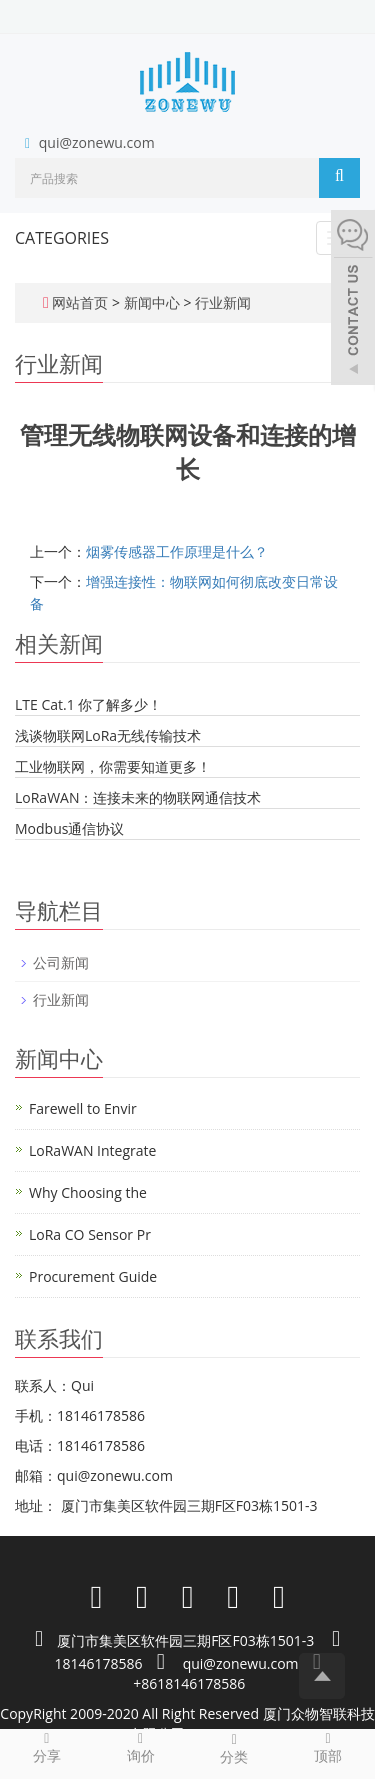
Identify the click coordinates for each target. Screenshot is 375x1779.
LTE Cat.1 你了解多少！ (88, 704)
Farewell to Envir (83, 1108)
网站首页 (80, 302)
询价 (141, 1747)
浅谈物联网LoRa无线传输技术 (108, 735)
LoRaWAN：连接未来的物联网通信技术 (138, 797)
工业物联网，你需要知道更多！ (113, 766)
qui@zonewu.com (97, 142)
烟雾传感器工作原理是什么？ (177, 551)
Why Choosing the (88, 1192)
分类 (235, 1748)
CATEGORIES (62, 238)
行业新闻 (221, 302)
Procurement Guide (93, 1276)
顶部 (328, 1747)
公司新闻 (61, 962)
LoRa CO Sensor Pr (90, 1234)
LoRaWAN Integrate (92, 1150)
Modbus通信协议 (69, 828)
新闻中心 (154, 302)
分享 (47, 1747)
